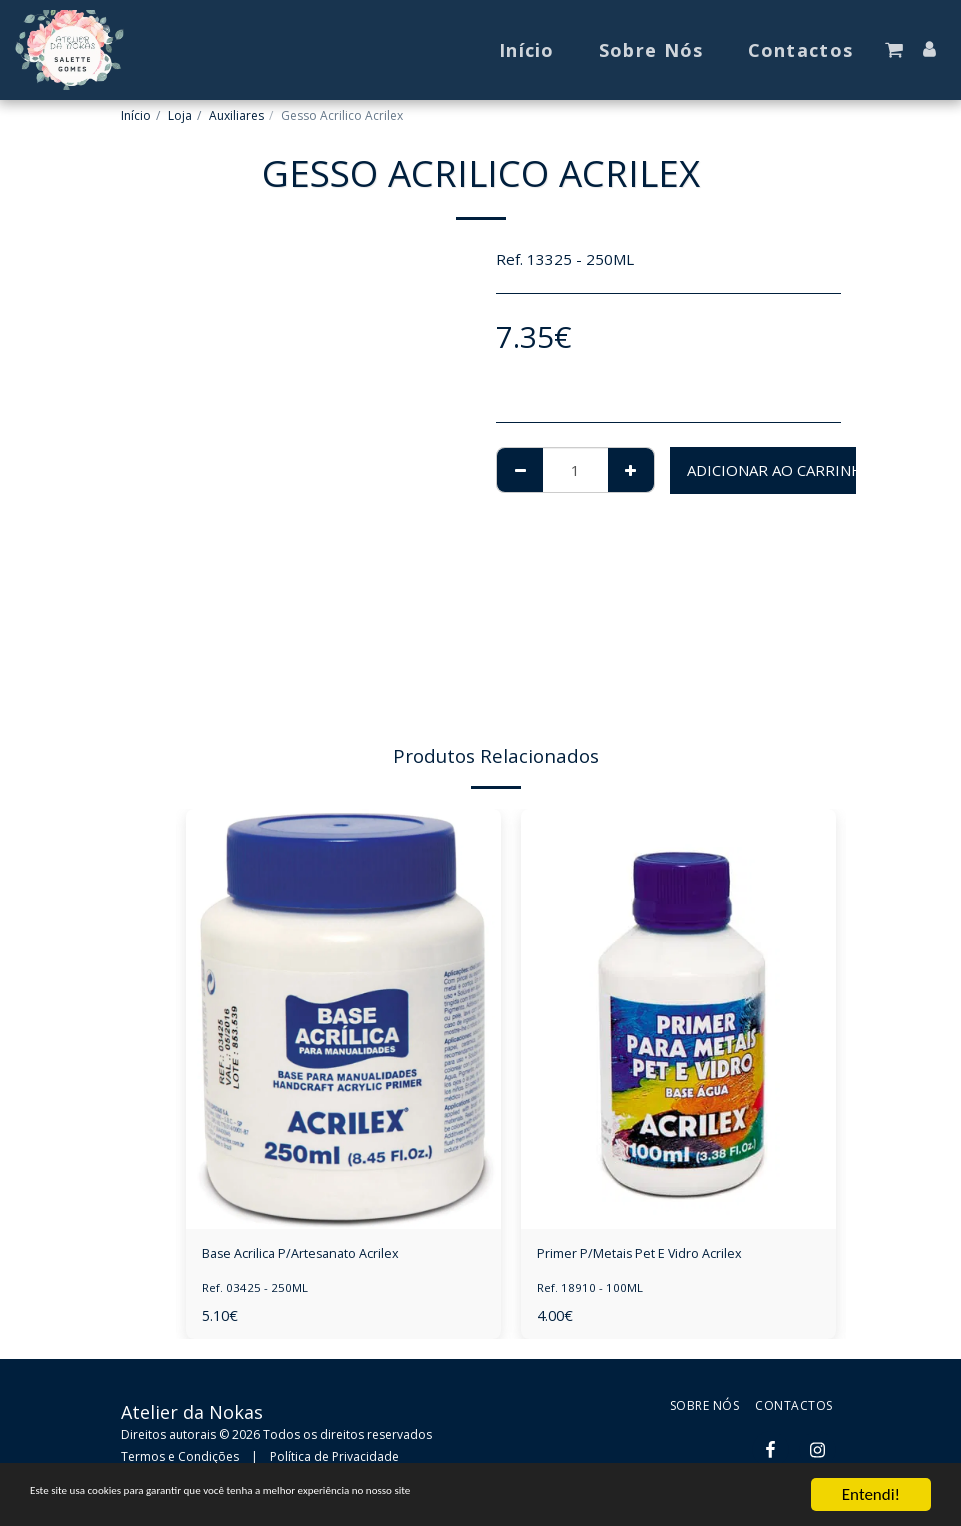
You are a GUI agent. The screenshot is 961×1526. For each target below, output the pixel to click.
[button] (894, 50)
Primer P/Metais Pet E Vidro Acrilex (659, 1256)
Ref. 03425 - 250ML (255, 1291)
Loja (180, 115)
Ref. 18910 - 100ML (590, 1291)
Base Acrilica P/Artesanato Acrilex (317, 1256)
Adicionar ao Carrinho (781, 470)
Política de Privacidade (334, 1459)
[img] (343, 1019)
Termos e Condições (180, 1459)
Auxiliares (236, 115)
